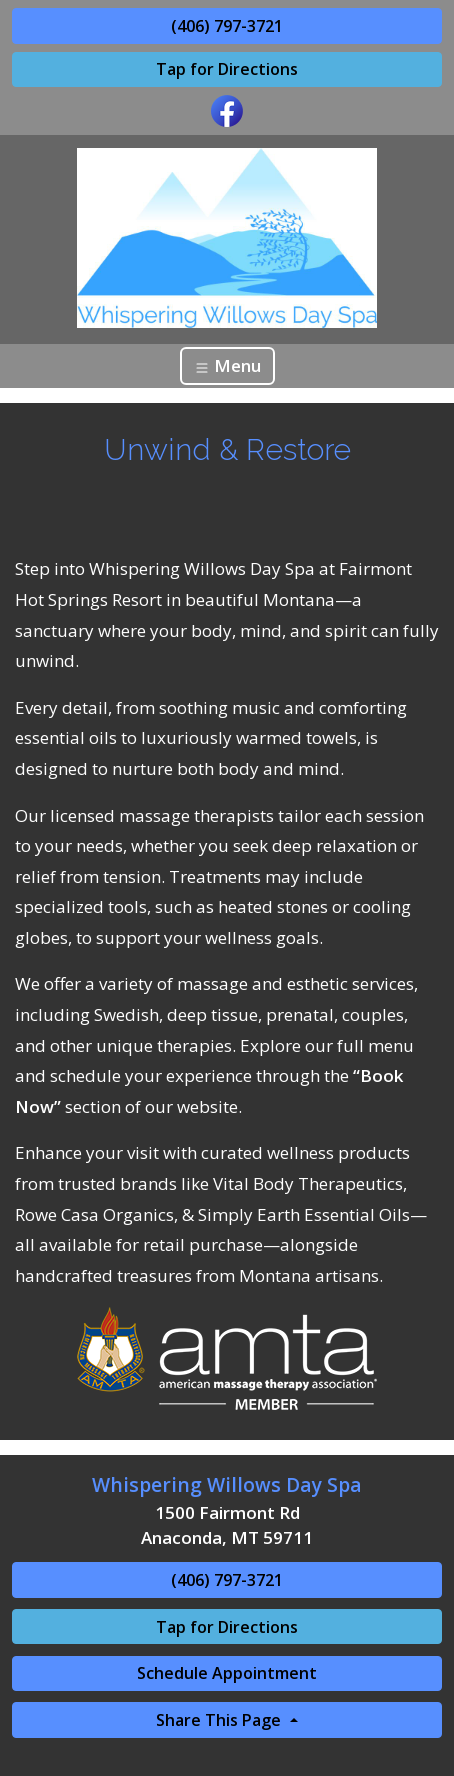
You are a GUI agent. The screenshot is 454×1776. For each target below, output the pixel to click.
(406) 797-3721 (227, 26)
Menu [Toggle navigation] (227, 365)
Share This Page (220, 1720)
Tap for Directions (227, 69)
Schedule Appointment (227, 1673)
